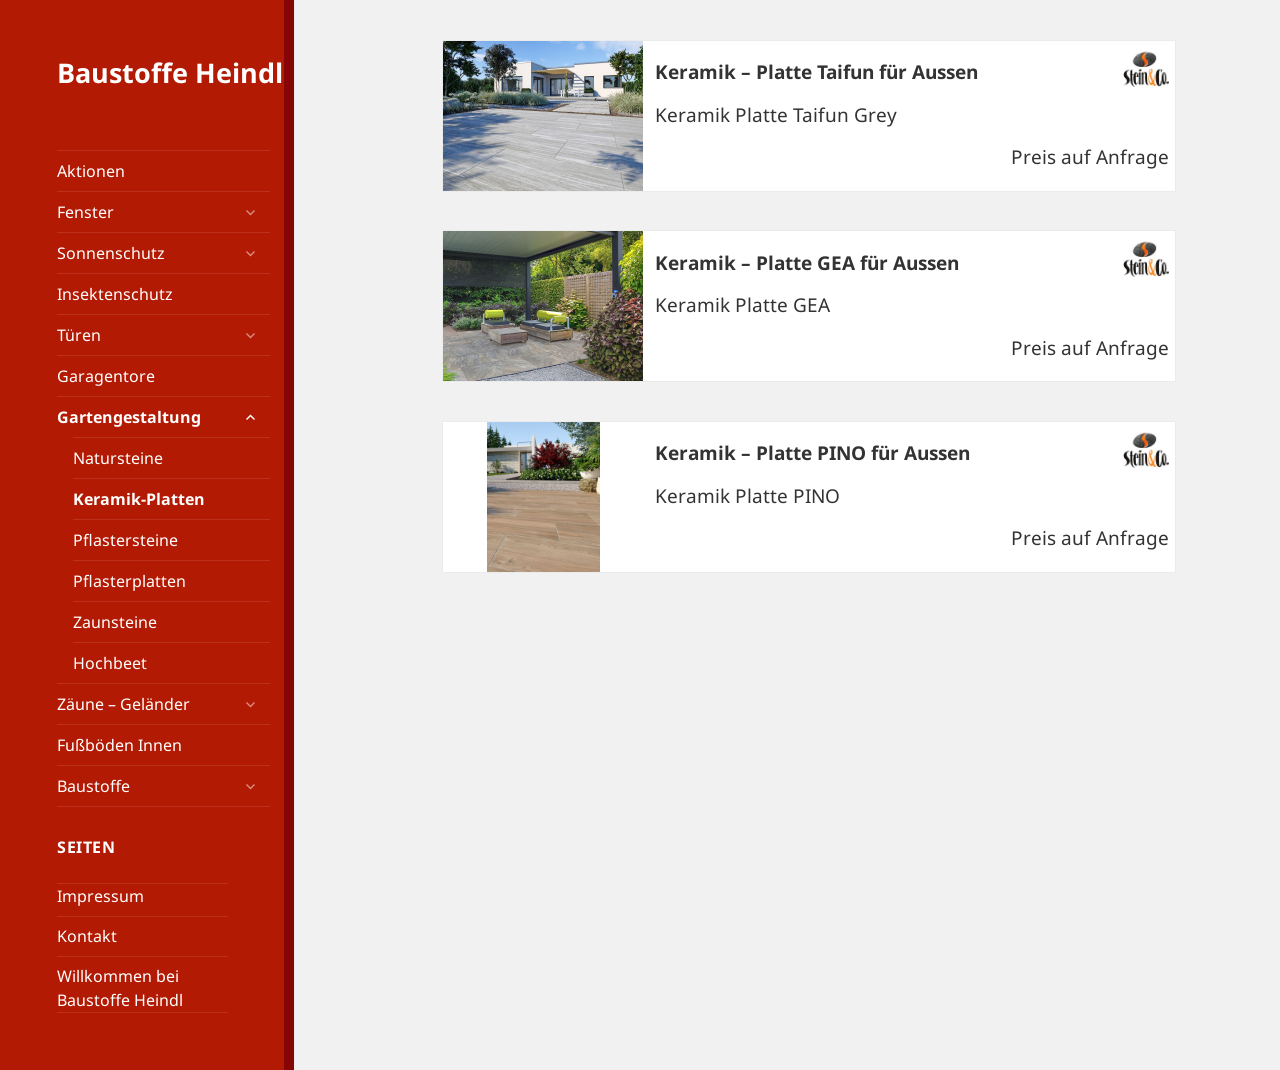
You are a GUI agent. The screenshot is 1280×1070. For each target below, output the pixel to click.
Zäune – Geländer (123, 704)
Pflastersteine (125, 540)
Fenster (85, 212)
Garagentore (106, 376)
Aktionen (91, 171)
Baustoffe (93, 786)
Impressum (100, 896)
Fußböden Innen (119, 745)
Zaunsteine (115, 622)
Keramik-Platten (139, 499)
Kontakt (87, 936)
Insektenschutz (115, 294)
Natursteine (118, 458)
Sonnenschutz (111, 253)
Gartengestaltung (129, 417)
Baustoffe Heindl (170, 72)
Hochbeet (110, 663)
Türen (79, 335)
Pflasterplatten (129, 581)
